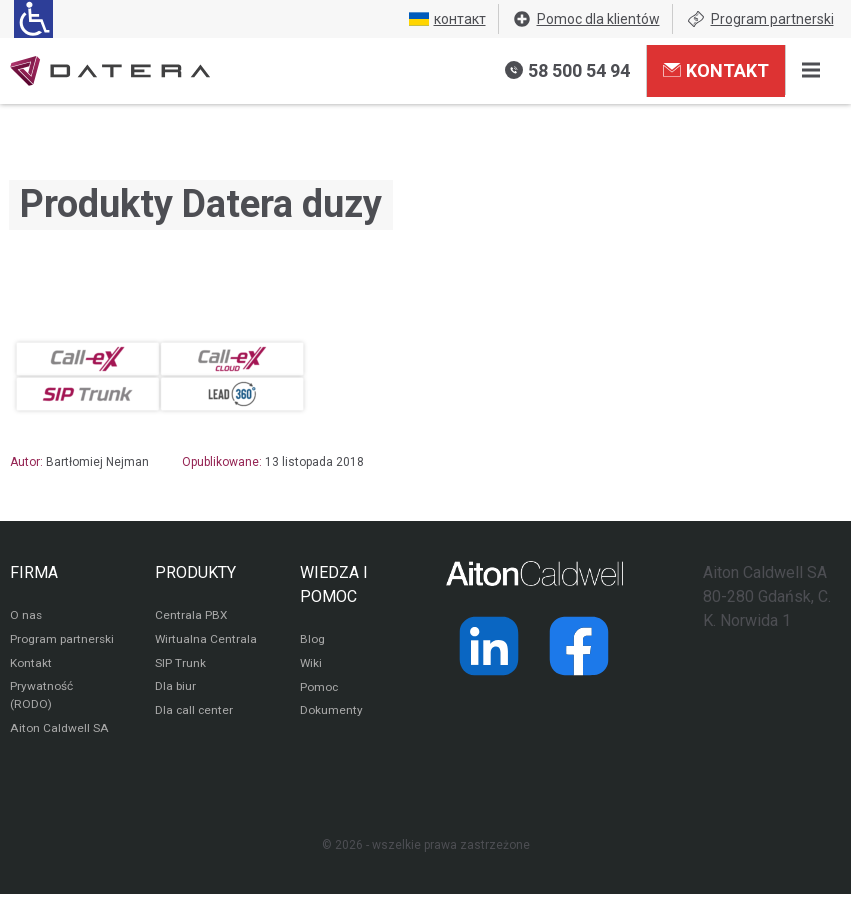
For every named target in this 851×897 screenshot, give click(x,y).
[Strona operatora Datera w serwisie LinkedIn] (489, 646)
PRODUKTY (195, 572)
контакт (447, 19)
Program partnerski (760, 19)
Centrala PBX (191, 617)
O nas (26, 617)
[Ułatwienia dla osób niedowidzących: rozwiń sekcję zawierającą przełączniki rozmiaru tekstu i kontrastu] (33, 19)
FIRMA (34, 572)
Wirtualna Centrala (206, 641)
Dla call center (195, 713)
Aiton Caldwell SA (58, 731)
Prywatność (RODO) (41, 698)
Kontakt (716, 70)
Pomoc (319, 689)
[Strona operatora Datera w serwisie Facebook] (579, 646)
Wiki (311, 665)
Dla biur (175, 689)
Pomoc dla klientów (586, 19)
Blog (312, 641)
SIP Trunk (180, 665)
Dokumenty (331, 713)
